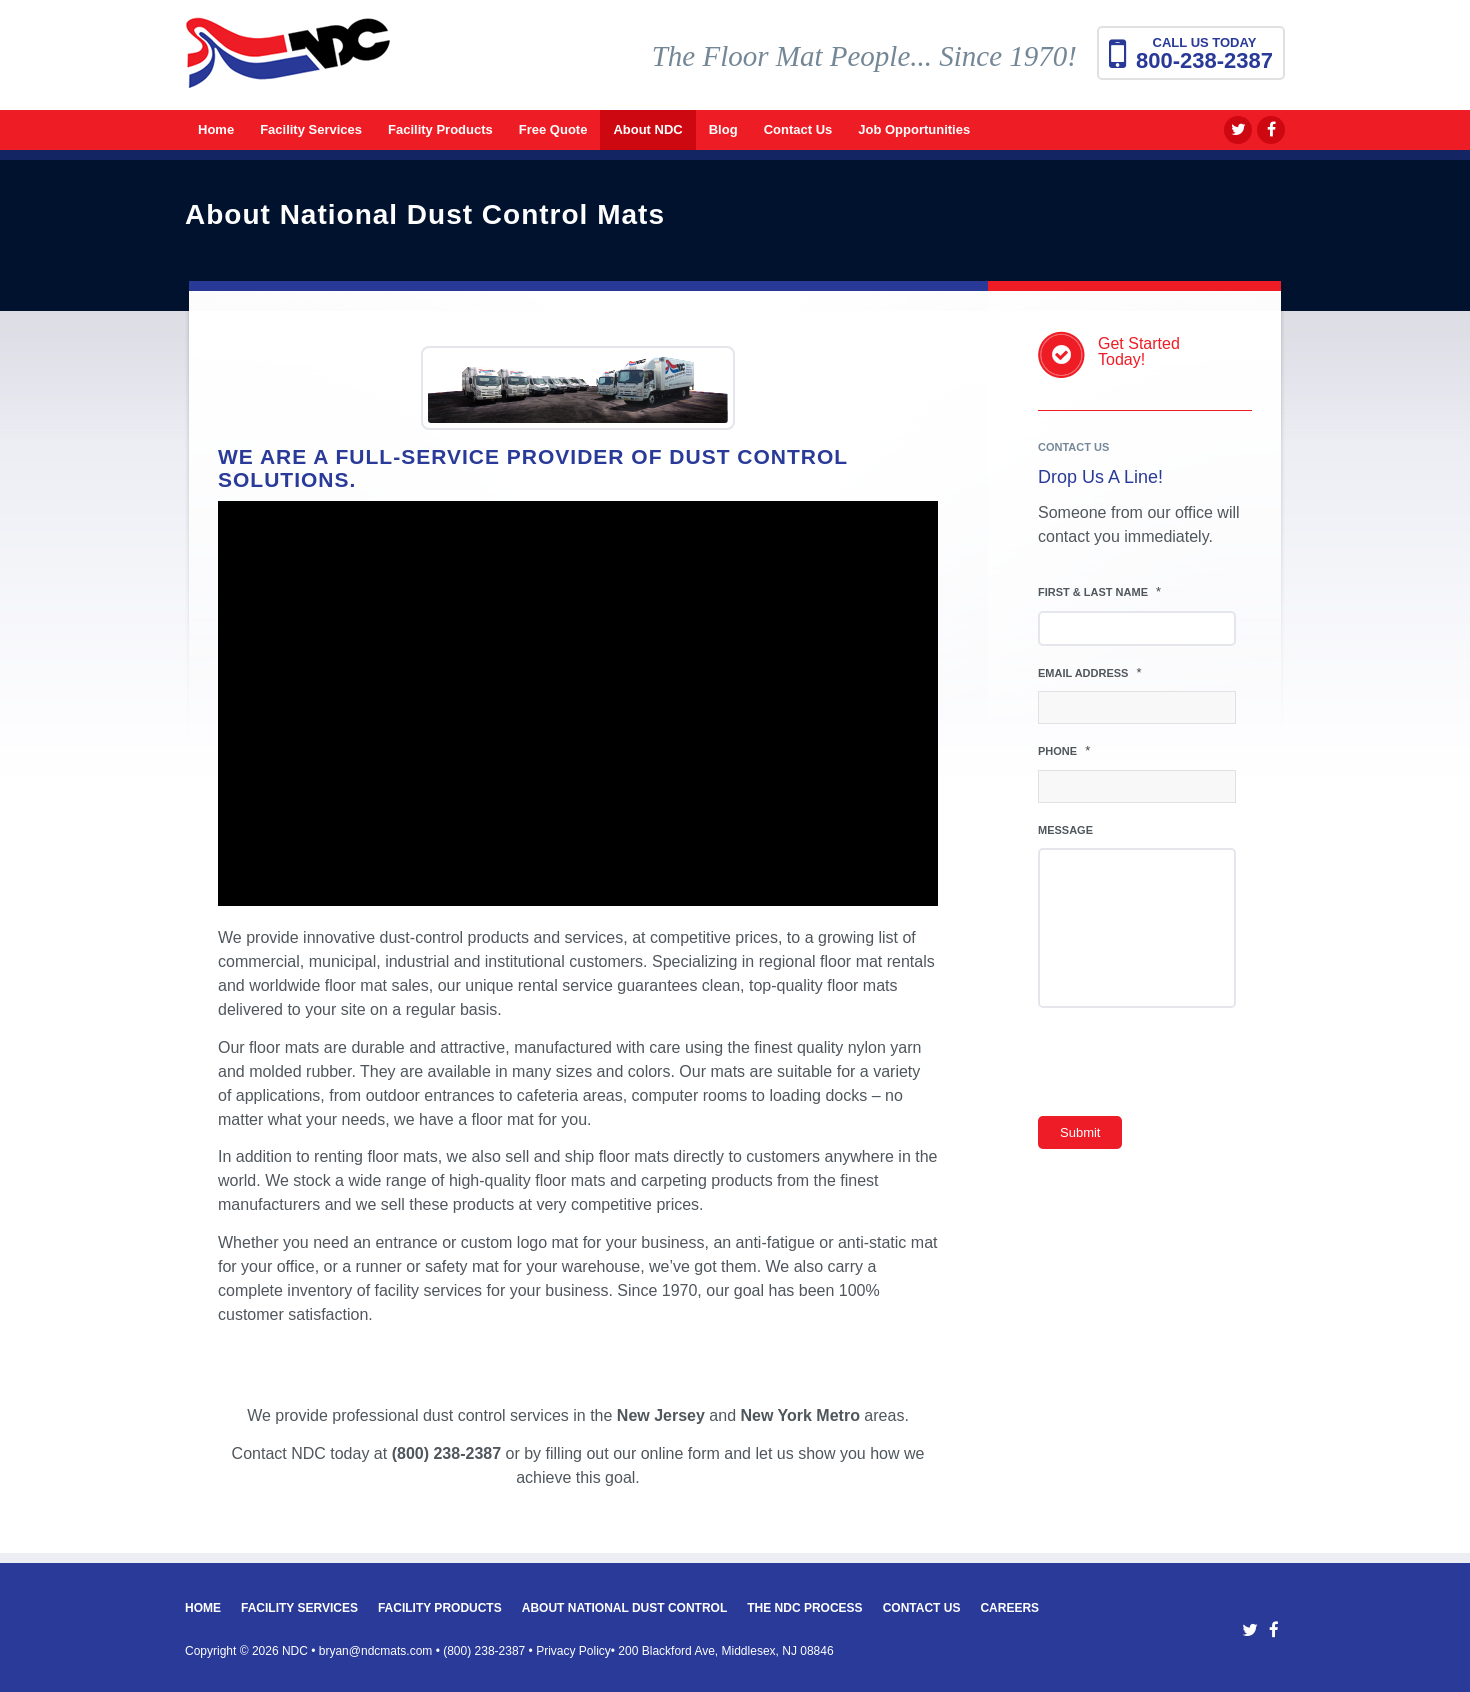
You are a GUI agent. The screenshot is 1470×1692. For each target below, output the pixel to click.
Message (1065, 830)
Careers (1009, 1608)
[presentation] (1190, 1067)
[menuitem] (216, 130)
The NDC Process (804, 1608)
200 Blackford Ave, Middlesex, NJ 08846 (725, 1651)
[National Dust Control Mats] (288, 65)
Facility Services (299, 1608)
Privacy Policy (573, 1651)
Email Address (1090, 672)
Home (203, 1608)
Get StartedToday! (1139, 351)
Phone (1064, 750)
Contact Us (922, 1608)
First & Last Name (1099, 591)
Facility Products (440, 1608)
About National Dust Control (625, 1608)
